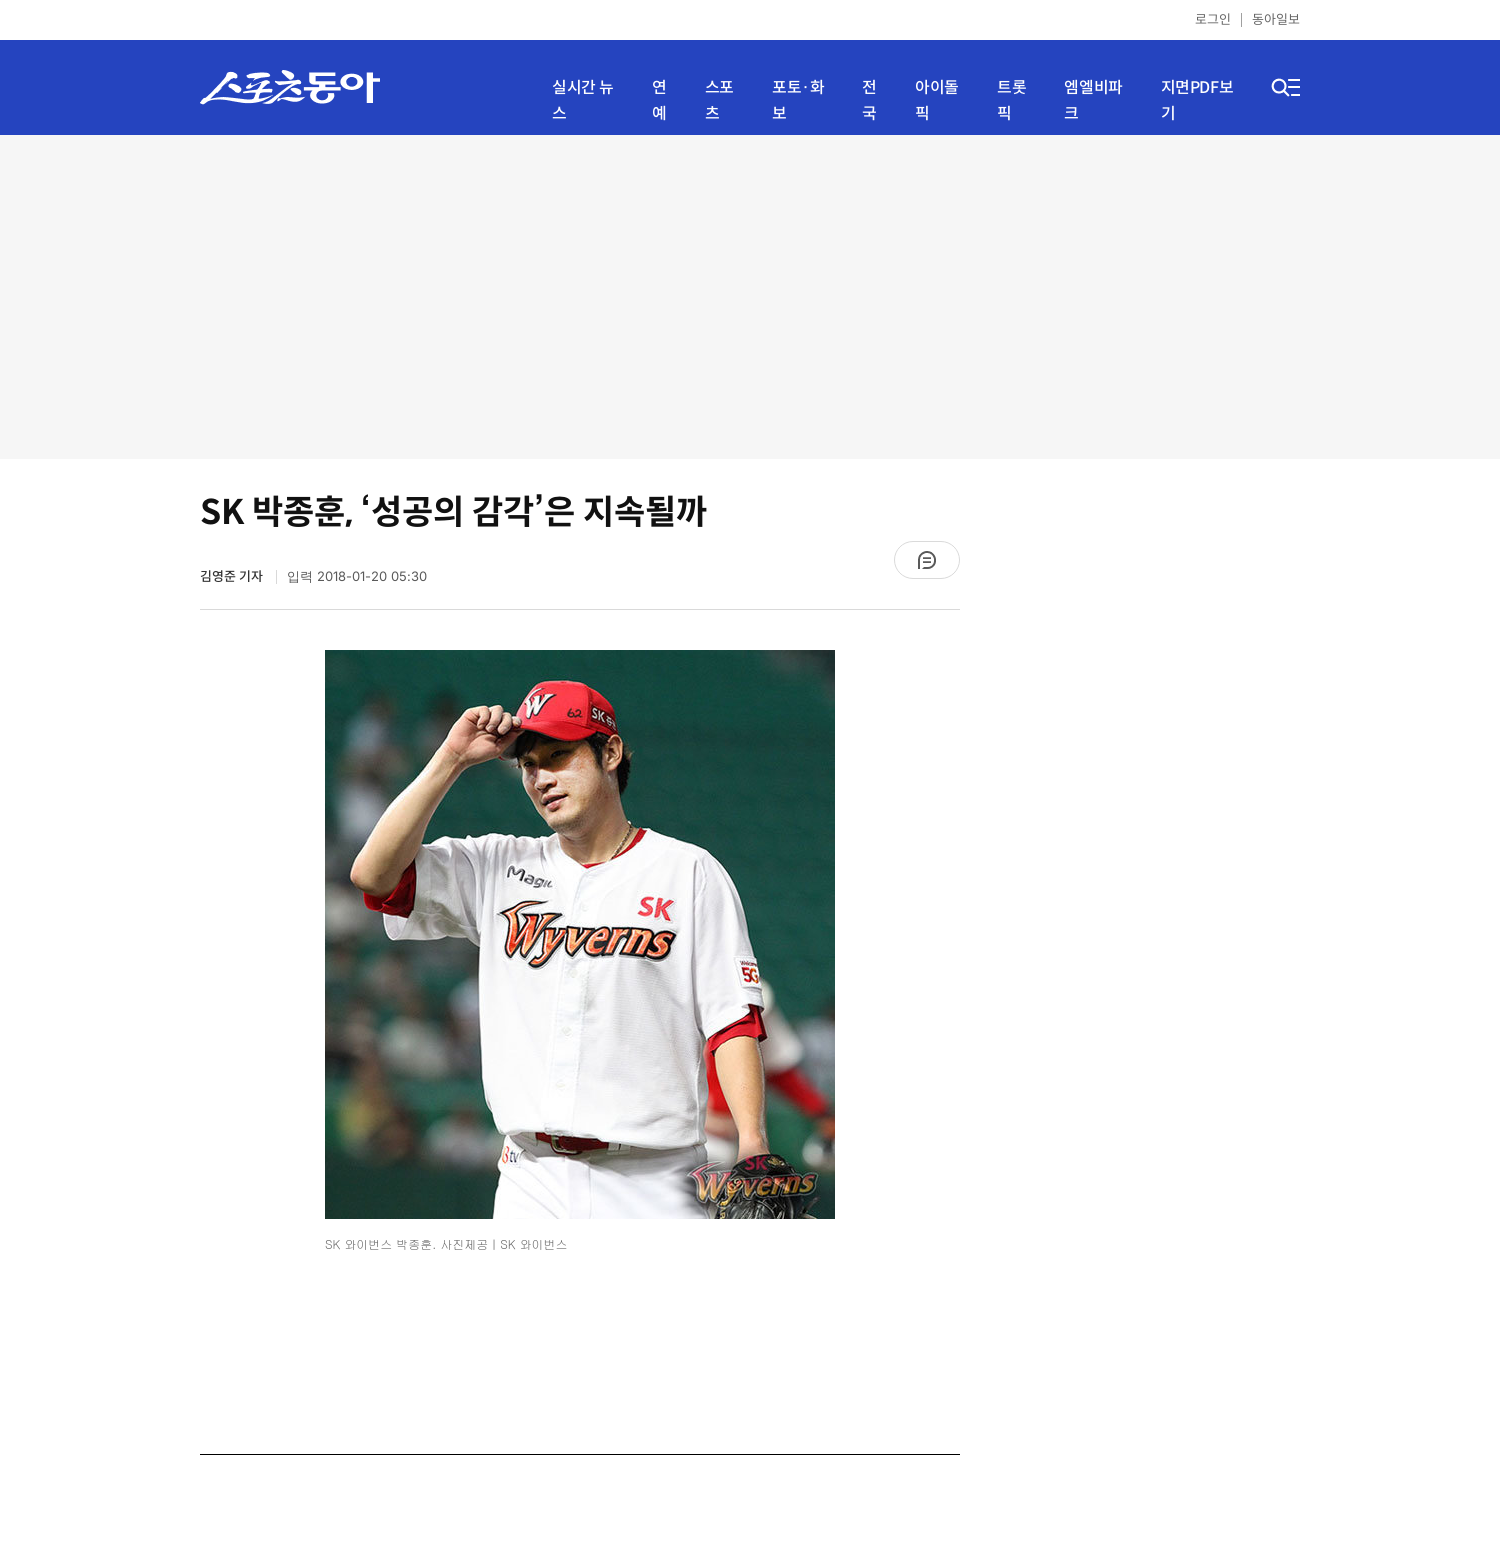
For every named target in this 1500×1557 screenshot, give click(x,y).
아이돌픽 (937, 100)
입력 (357, 576)
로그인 (1213, 19)
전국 (869, 100)
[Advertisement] (750, 295)
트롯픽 (1011, 100)
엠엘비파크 (1093, 100)
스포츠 (719, 100)
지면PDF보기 (1197, 100)
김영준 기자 (233, 576)
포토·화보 (798, 100)
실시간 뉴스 (583, 100)
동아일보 (1276, 19)
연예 (659, 100)
